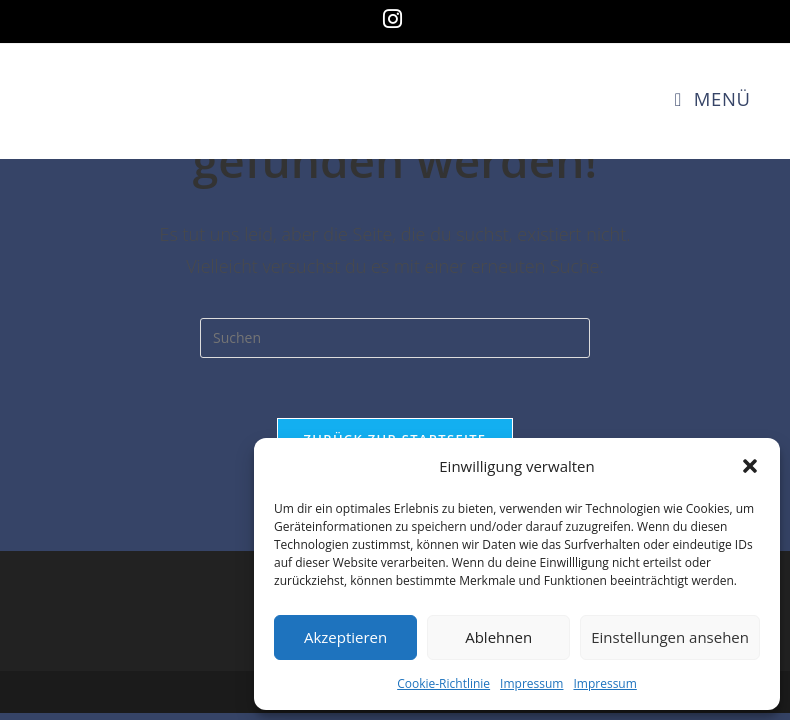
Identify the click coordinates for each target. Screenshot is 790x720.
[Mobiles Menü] (712, 98)
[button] (750, 466)
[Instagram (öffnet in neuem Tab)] (395, 19)
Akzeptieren (345, 637)
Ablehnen (498, 637)
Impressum (531, 683)
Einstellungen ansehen (670, 637)
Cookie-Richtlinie (443, 683)
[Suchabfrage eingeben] (395, 338)
